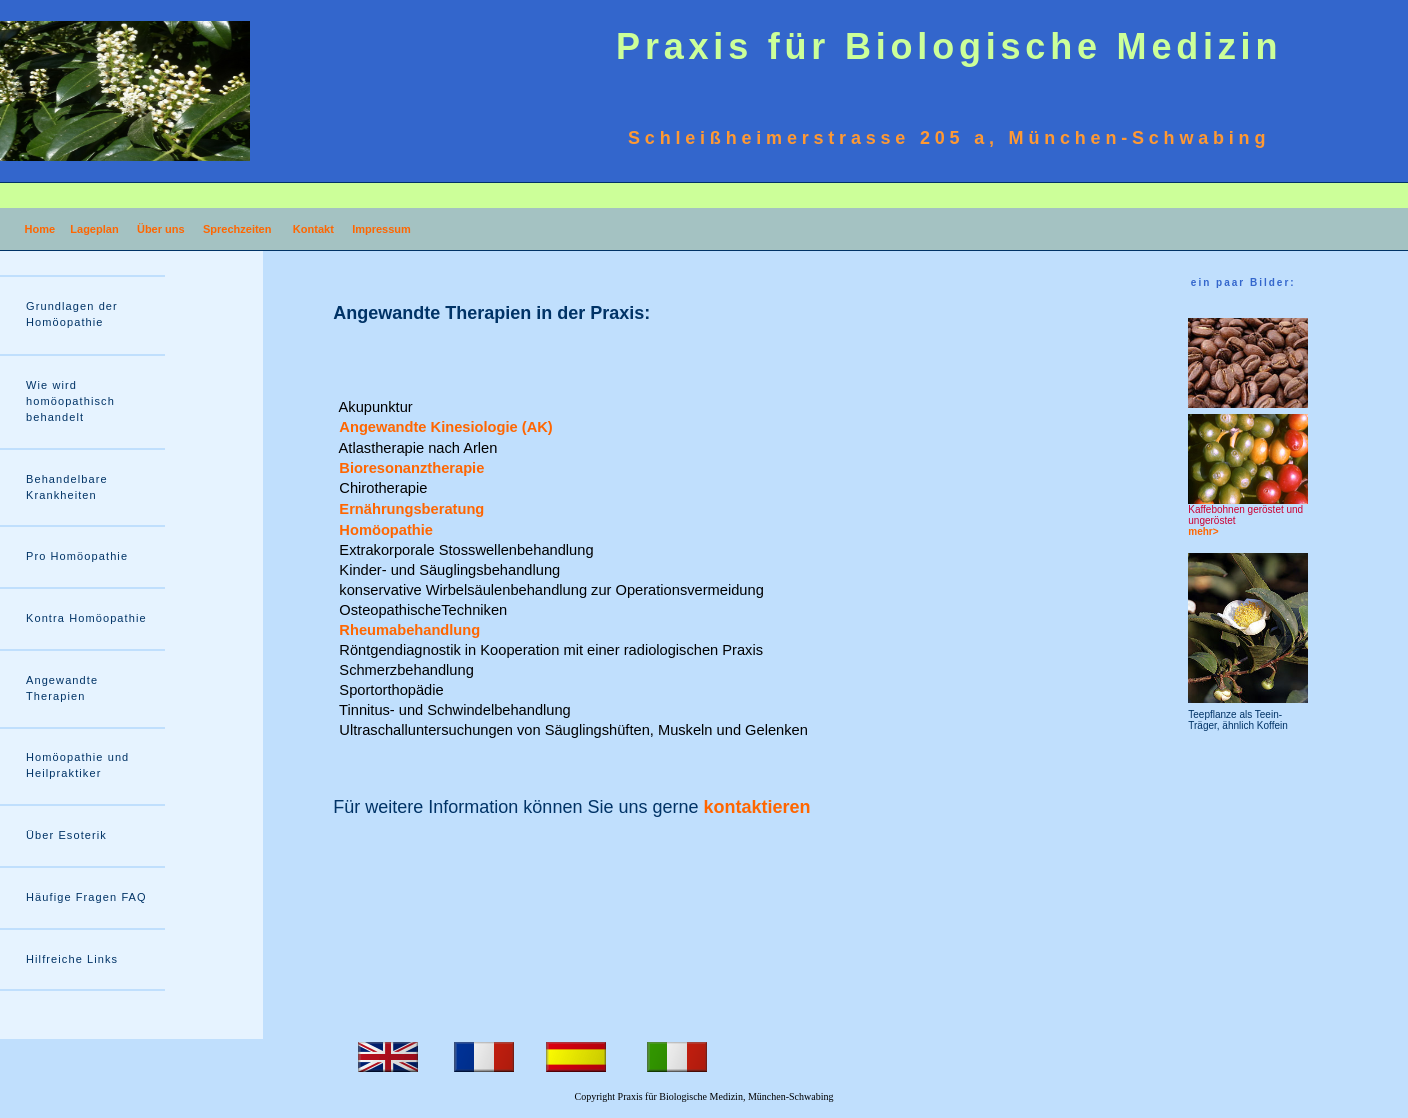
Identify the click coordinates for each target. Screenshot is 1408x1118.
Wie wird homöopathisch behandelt (70, 401)
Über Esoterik (66, 835)
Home (39, 229)
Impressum (381, 229)
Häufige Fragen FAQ (86, 897)
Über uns (161, 229)
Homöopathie (388, 530)
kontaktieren (757, 807)
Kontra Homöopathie (86, 618)
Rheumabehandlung (407, 630)
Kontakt (313, 229)
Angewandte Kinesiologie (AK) (447, 427)
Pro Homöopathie (77, 556)
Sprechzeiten (237, 229)
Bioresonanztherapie (409, 468)
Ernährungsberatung (409, 509)
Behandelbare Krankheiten (67, 487)
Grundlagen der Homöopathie (72, 314)
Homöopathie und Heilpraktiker (77, 765)
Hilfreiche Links (72, 959)
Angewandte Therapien (62, 688)
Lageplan (94, 229)
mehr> (1203, 531)
